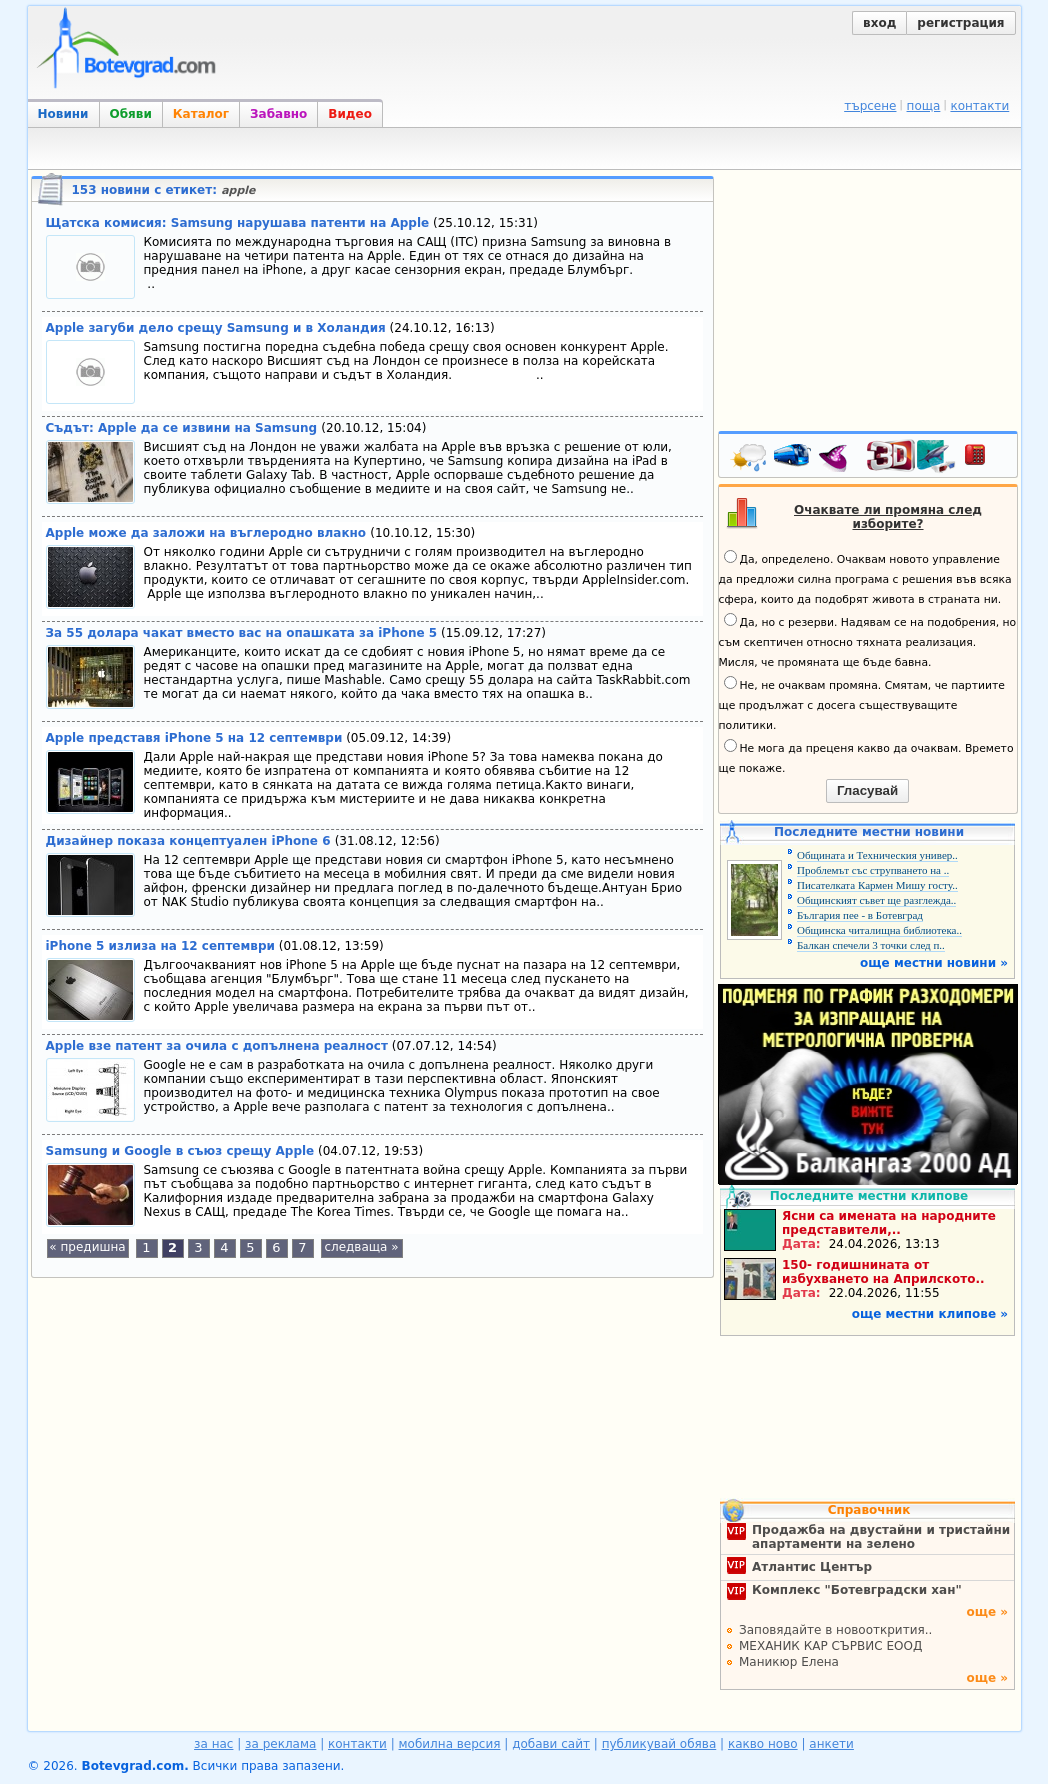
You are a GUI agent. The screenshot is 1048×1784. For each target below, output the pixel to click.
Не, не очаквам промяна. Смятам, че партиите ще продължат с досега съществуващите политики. (862, 704)
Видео (350, 114)
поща (924, 106)
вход (879, 23)
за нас (213, 1744)
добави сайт (551, 1744)
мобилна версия (450, 1744)
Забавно (278, 114)
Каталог (201, 114)
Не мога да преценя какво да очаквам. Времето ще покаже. (866, 757)
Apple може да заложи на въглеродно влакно (208, 533)
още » (987, 1612)
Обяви (131, 114)
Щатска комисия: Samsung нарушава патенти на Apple (238, 223)
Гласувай (867, 790)
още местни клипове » (930, 1314)
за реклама (280, 1744)
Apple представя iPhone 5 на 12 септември (194, 738)
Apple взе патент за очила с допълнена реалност (217, 1046)
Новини (63, 114)
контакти (979, 106)
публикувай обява (659, 1744)
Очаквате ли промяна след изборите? (888, 517)
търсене (870, 106)
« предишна (87, 1247)
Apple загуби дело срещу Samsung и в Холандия (216, 328)
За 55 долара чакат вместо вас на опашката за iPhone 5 (242, 633)
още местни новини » (934, 963)
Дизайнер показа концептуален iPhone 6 (190, 841)
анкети (831, 1744)
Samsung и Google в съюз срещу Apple (180, 1151)
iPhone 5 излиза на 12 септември (160, 946)
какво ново (763, 1744)
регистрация (960, 23)
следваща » (361, 1247)
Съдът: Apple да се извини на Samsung (184, 428)
